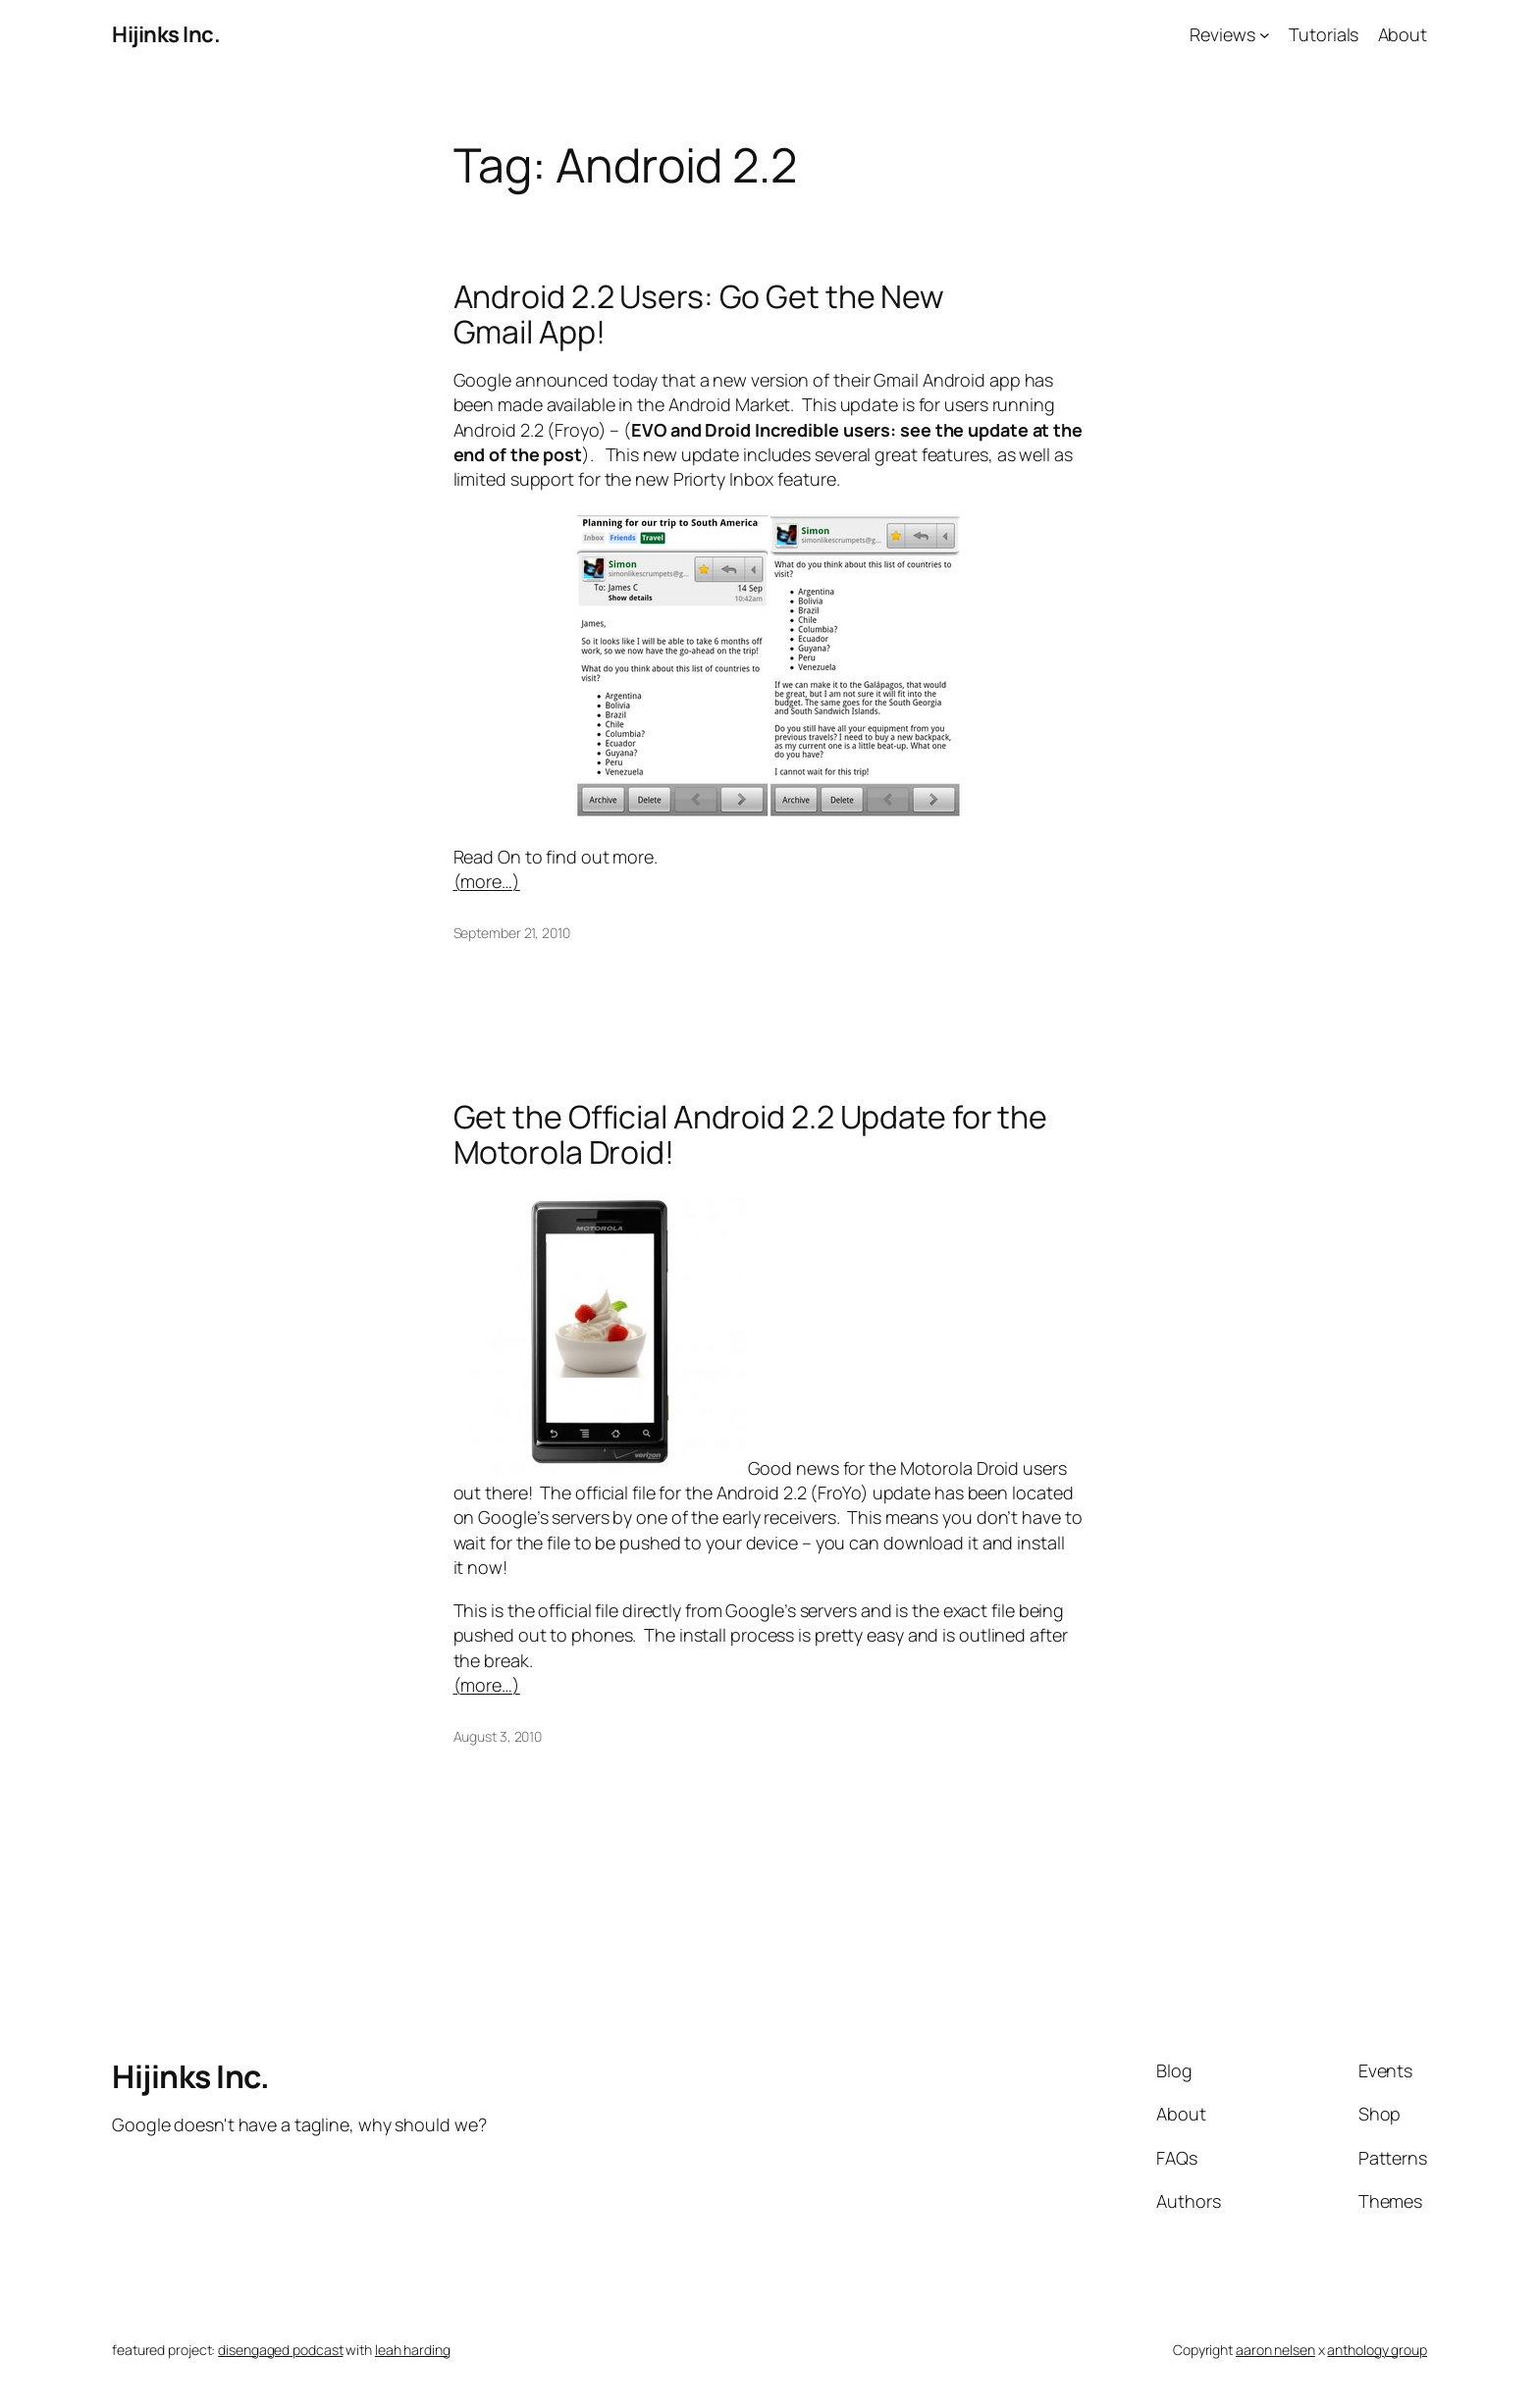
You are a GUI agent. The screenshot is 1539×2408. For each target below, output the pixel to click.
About (1403, 34)
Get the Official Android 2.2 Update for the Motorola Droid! (750, 1134)
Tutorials (1323, 34)
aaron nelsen (1275, 2349)
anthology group (1377, 2349)
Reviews (1222, 34)
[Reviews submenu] (1264, 34)
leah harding (413, 2349)
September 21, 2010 (511, 932)
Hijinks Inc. (166, 34)
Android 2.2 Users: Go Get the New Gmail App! (699, 314)
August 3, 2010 (498, 1736)
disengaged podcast (280, 2349)
